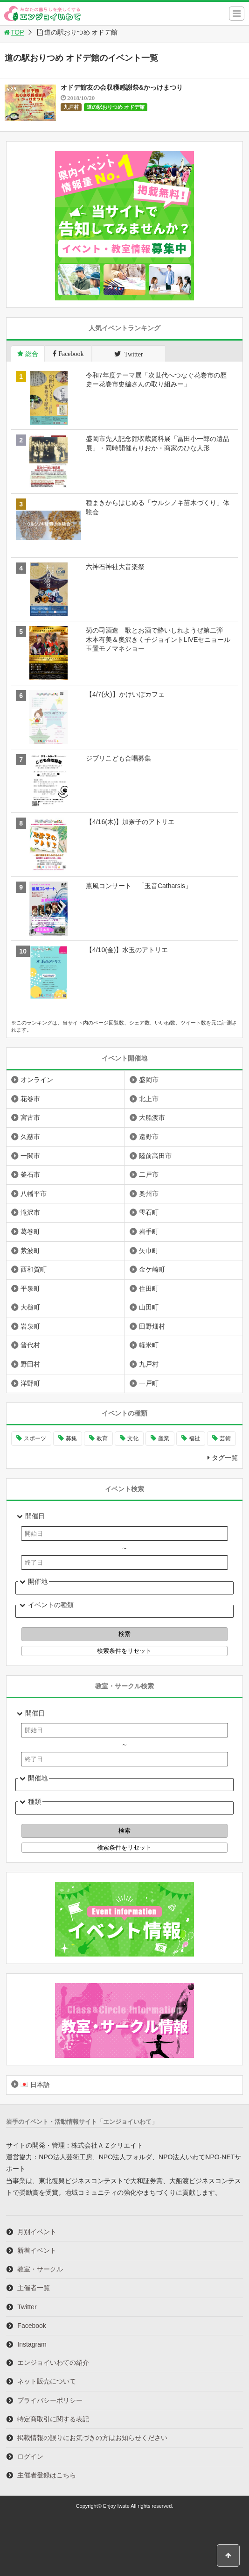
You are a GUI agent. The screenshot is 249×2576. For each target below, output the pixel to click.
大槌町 (30, 1307)
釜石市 (30, 1174)
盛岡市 (149, 1079)
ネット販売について (46, 2381)
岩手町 (149, 1231)
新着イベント (36, 2250)
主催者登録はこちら (46, 2475)
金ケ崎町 (152, 1269)
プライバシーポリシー (50, 2400)
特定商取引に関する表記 (53, 2419)
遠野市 (149, 1136)
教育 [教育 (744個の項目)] (102, 1438)
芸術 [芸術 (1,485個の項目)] (225, 1438)
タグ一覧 (225, 1457)
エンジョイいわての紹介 (53, 2362)
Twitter (26, 2307)
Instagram (31, 2344)
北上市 (149, 1099)
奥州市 (149, 1193)
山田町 (149, 1307)
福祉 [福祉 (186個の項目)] (194, 1438)
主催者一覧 (33, 2287)
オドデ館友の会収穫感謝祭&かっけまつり (122, 87)
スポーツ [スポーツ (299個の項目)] (35, 1438)
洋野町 (30, 1383)
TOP (13, 32)
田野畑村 (152, 1326)
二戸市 (149, 1174)
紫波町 (30, 1250)
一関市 (30, 1156)
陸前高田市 (155, 1156)
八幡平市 (34, 1193)
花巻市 (30, 1099)
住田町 (149, 1288)
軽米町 (149, 1345)
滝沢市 (30, 1212)
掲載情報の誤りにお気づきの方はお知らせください (92, 2437)
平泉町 (30, 1288)
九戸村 (71, 107)
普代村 (30, 1345)
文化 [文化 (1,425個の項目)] (132, 1438)
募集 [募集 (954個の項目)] (71, 1438)
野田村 (30, 1364)
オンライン (37, 1079)
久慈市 (30, 1136)
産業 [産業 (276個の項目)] (163, 1438)
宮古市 (30, 1117)
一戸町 (149, 1383)
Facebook (31, 2325)
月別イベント (36, 2231)
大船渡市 (152, 1117)
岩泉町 (30, 1326)
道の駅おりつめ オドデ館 (116, 107)
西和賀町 (34, 1269)
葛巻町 (30, 1231)
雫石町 (149, 1212)
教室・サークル (40, 2269)
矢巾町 (149, 1250)
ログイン (30, 2456)
